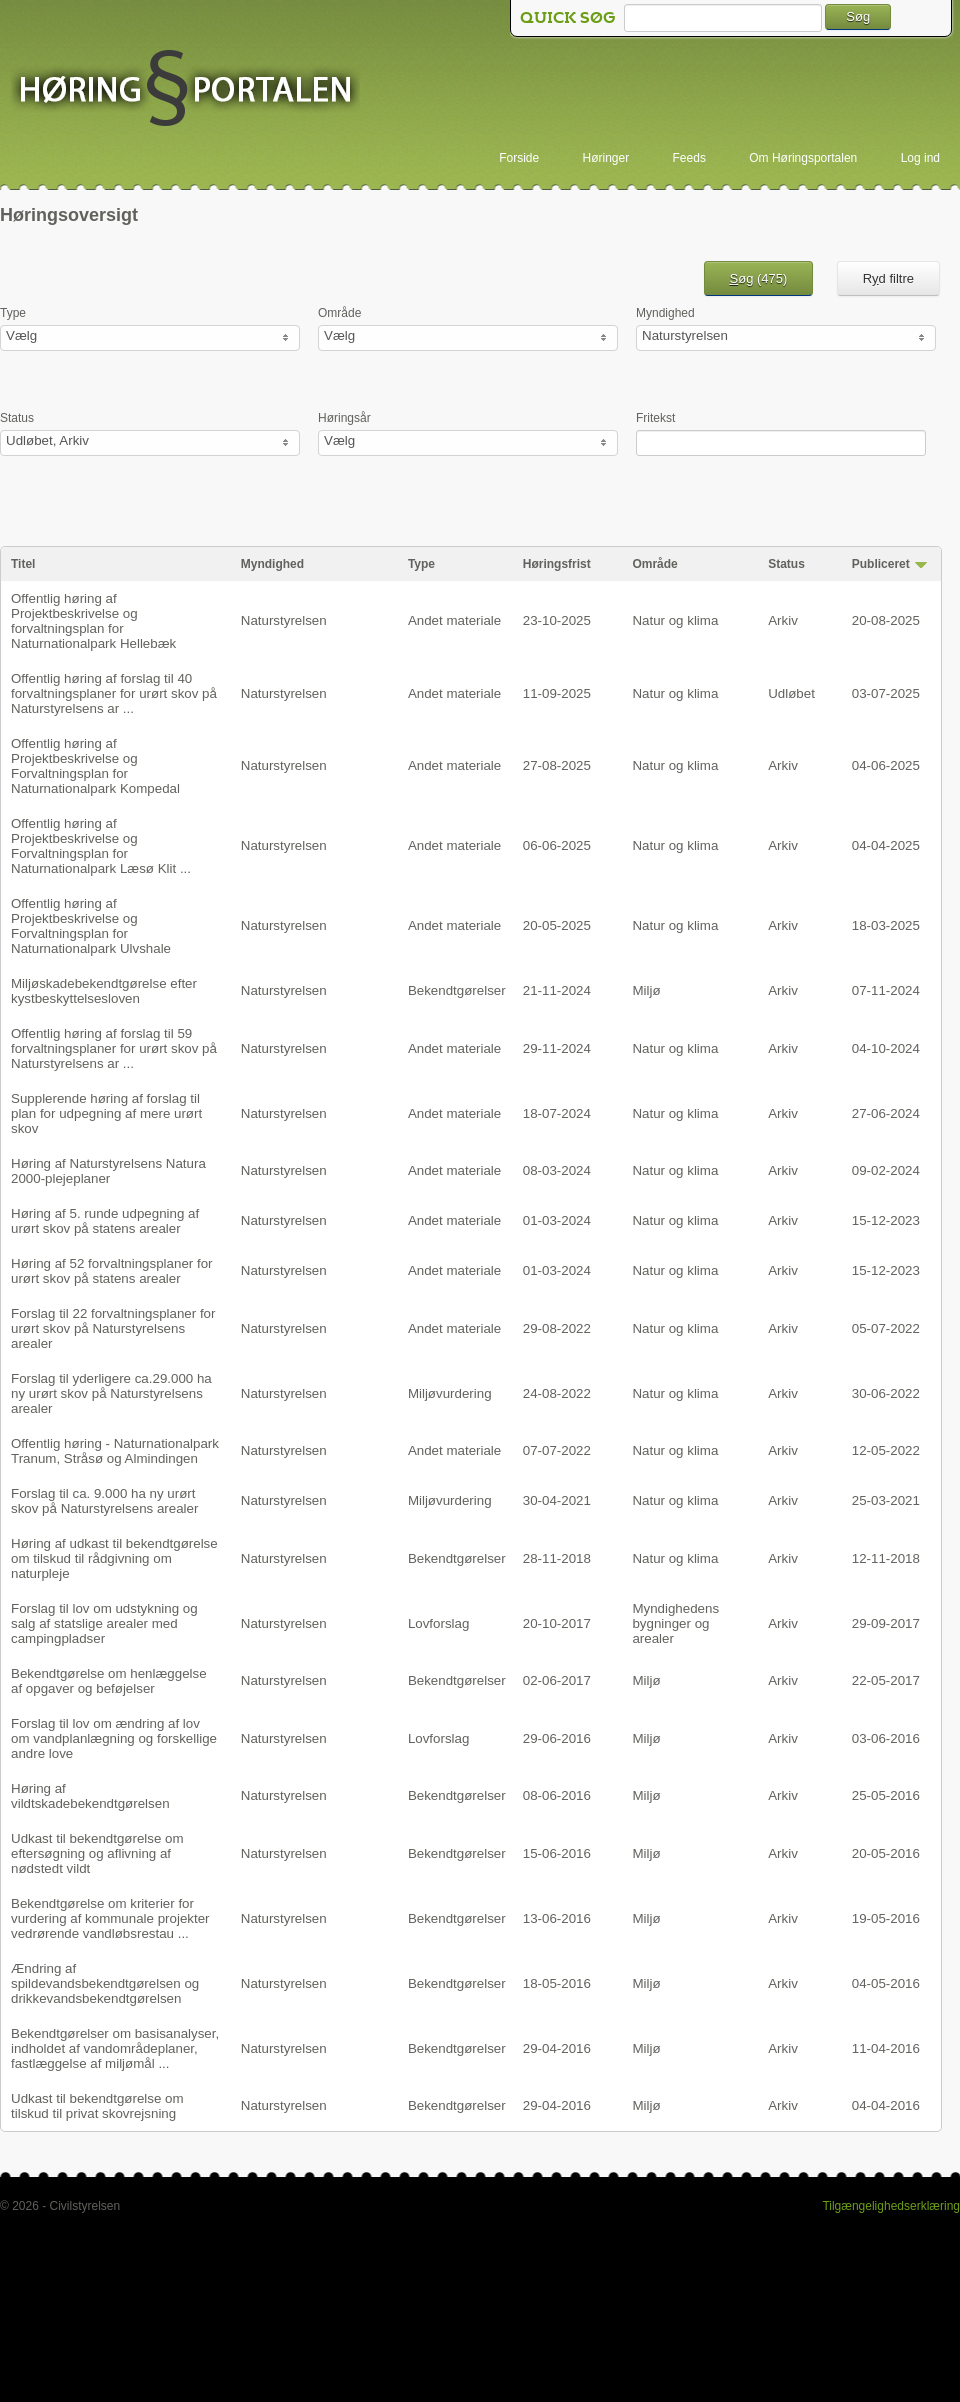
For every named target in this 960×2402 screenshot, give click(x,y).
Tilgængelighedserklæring (891, 2206)
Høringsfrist (557, 564)
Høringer (606, 158)
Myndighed (665, 313)
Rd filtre (888, 278)
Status (17, 418)
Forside (519, 158)
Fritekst (655, 418)
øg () (759, 278)
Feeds (689, 158)
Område (339, 313)
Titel (23, 564)
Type (13, 313)
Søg (858, 16)
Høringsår (344, 418)
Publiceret (881, 564)
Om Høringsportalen (803, 158)
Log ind (920, 158)
